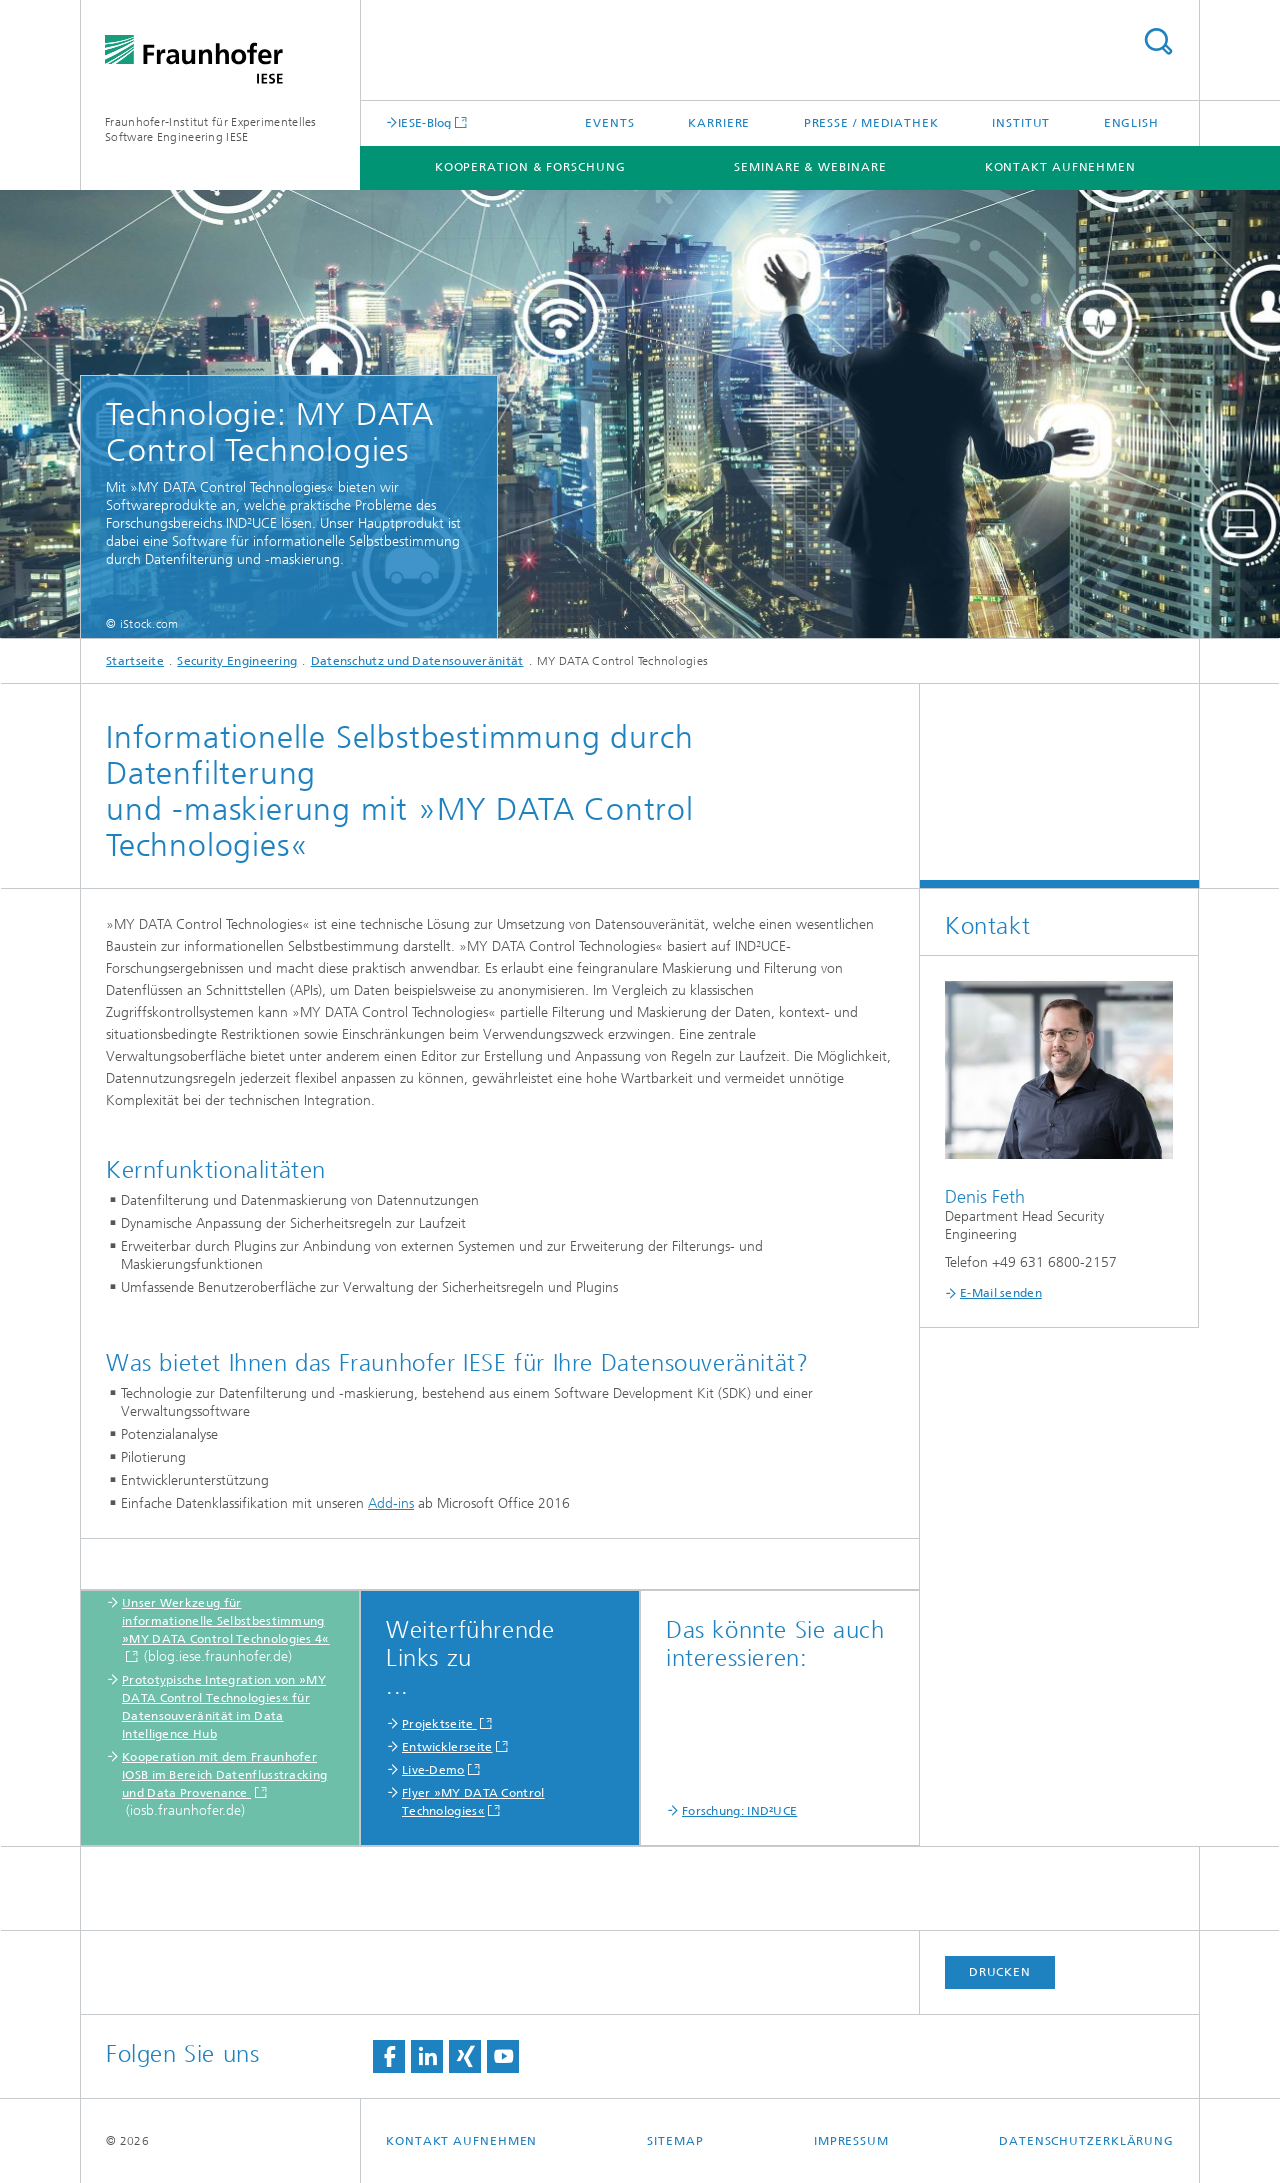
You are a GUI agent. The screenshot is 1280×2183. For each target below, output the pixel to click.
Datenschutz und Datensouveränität (417, 661)
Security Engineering (237, 661)
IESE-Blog (425, 122)
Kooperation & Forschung (530, 167)
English (1131, 123)
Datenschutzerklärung (1086, 2141)
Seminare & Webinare (810, 167)
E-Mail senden (1001, 1293)
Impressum (851, 2141)
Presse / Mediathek (871, 123)
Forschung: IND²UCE (739, 1811)
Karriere (719, 123)
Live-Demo (433, 1770)
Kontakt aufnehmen (1060, 167)
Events (609, 123)
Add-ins (391, 1503)
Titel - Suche (1158, 41)
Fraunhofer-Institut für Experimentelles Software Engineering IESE (211, 129)
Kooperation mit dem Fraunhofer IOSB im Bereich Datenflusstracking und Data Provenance (224, 1775)
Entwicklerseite (447, 1747)
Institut (1021, 123)
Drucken (1000, 1972)
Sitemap (675, 2141)
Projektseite (439, 1724)
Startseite (135, 661)
